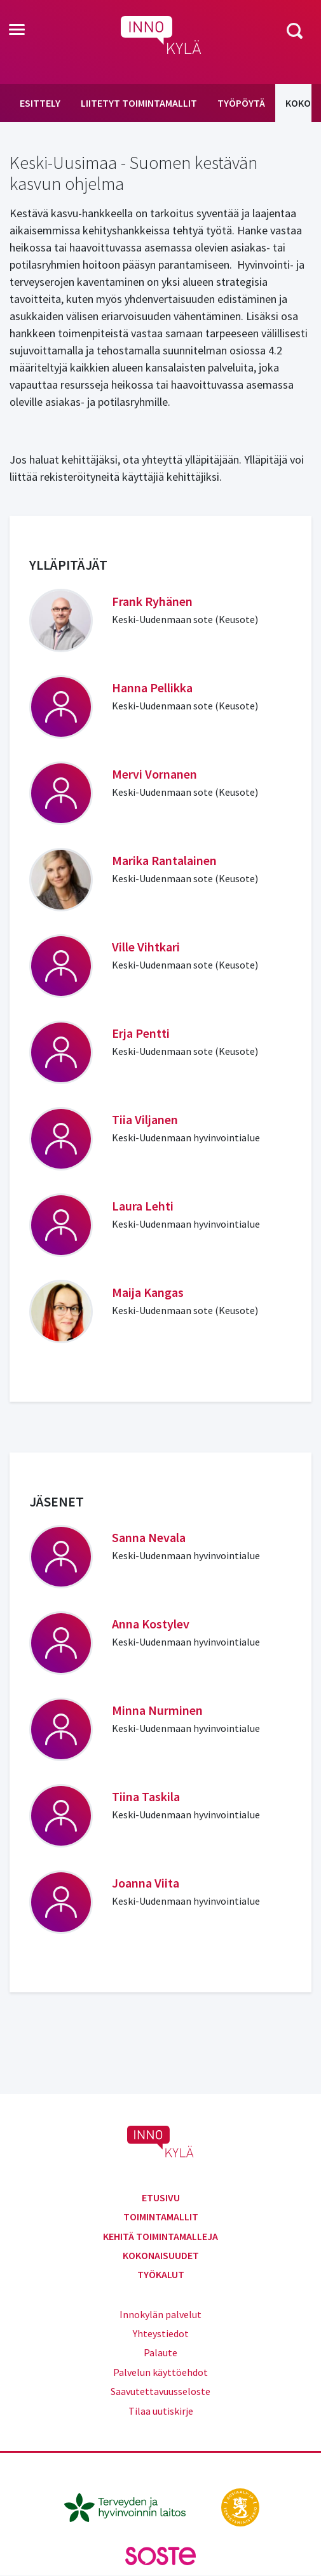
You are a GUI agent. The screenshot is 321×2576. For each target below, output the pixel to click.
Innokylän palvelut (160, 2314)
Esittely (40, 103)
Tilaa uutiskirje (160, 2411)
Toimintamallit (160, 2216)
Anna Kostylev (150, 1624)
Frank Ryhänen (152, 601)
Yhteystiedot (161, 2333)
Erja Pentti (141, 1033)
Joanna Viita (145, 1883)
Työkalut (160, 2274)
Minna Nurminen (157, 1710)
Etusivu (161, 2197)
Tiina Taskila (146, 1796)
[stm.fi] (240, 2506)
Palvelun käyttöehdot (160, 2372)
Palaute (160, 2352)
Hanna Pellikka (152, 687)
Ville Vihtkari (146, 947)
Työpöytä (241, 103)
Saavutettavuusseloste (160, 2391)
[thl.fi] (131, 2506)
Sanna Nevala (149, 1537)
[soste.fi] (161, 2554)
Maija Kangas (148, 1292)
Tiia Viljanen (145, 1119)
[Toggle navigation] (17, 30)
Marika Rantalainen (164, 860)
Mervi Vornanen (154, 774)
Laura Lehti (143, 1206)
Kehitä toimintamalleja (160, 2236)
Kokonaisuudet (161, 2255)
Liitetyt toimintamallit (139, 103)
